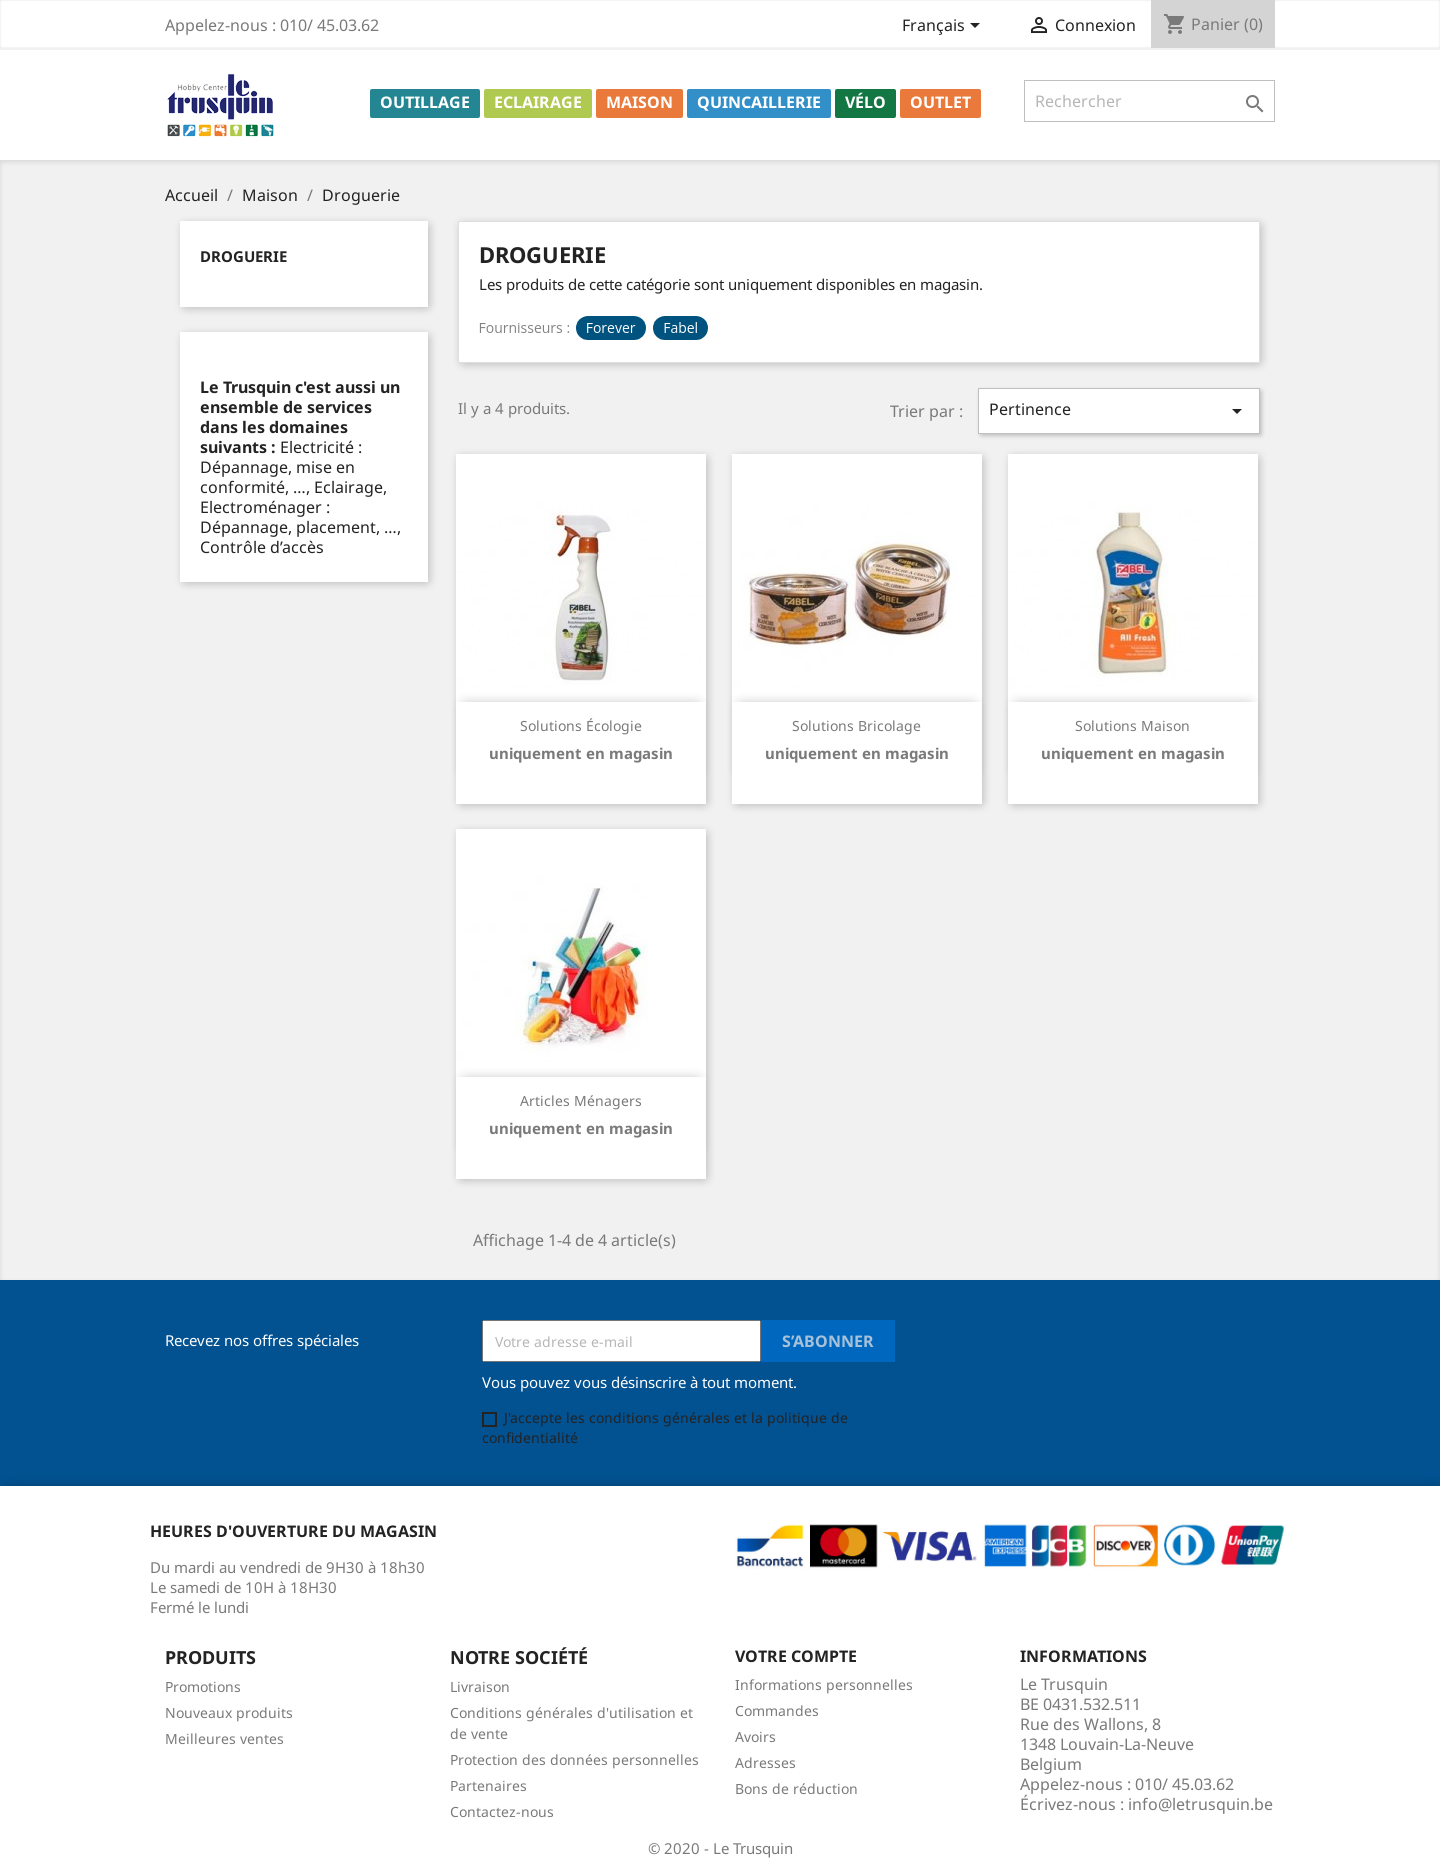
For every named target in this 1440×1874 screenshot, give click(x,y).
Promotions (203, 1686)
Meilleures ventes (224, 1738)
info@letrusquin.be (1200, 1804)
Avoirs (755, 1736)
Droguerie (243, 256)
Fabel (680, 327)
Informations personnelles (824, 1684)
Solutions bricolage (856, 725)
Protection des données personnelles (574, 1759)
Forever (611, 327)
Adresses (765, 1762)
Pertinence (1119, 410)
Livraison (480, 1686)
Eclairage (538, 102)
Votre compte (796, 1656)
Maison (639, 102)
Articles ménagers (581, 1100)
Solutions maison (1132, 725)
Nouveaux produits (229, 1712)
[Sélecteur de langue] (944, 27)
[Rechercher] (1149, 101)
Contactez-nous (502, 1811)
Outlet (940, 102)
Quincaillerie (759, 102)
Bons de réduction (796, 1788)
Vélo (865, 102)
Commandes (777, 1710)
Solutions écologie (581, 725)
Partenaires (488, 1785)
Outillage (425, 102)
